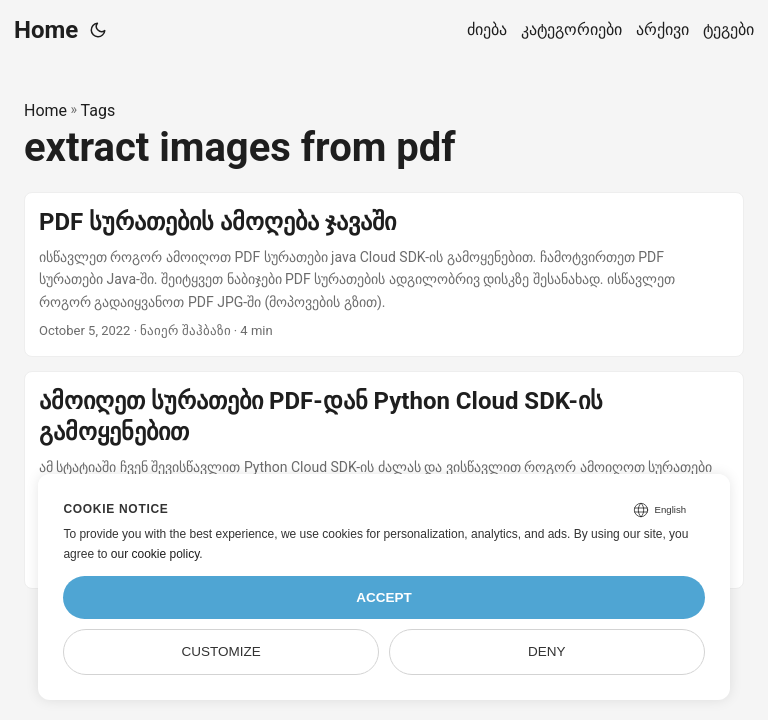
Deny (547, 651)
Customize (221, 651)
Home (46, 30)
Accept (384, 597)
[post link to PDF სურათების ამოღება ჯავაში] (384, 274)
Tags (98, 110)
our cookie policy (155, 554)
